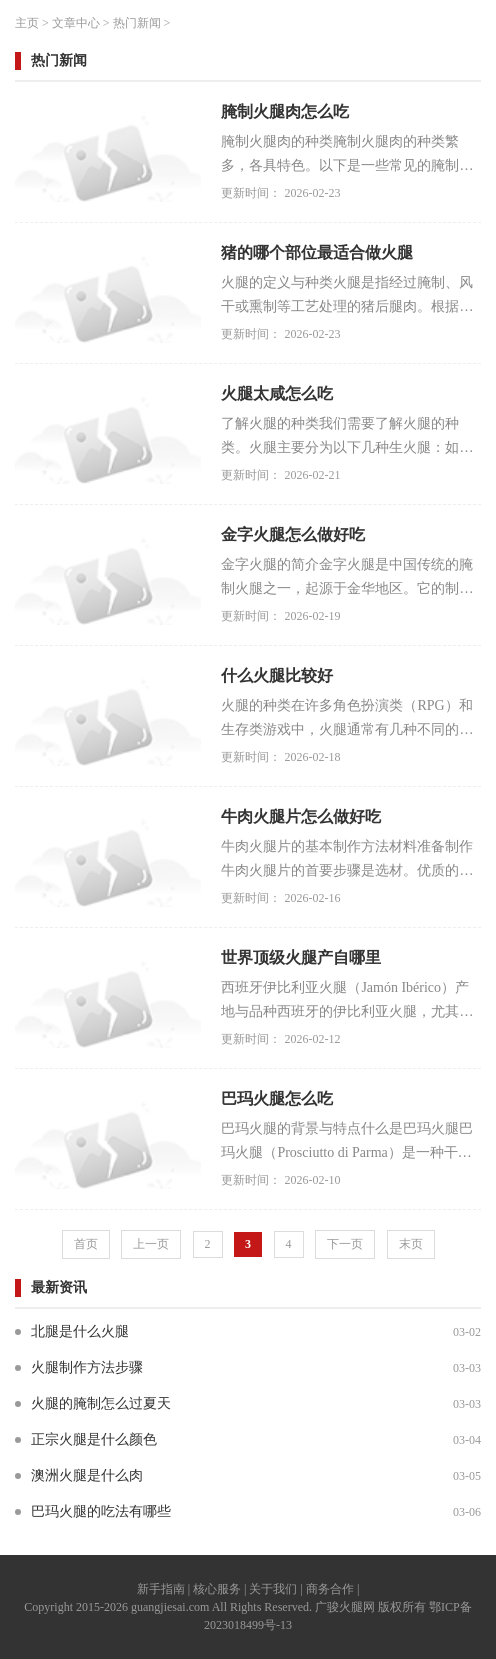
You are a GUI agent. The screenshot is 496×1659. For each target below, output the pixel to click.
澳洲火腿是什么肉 (87, 1475)
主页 (27, 23)
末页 (411, 1244)
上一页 (151, 1244)
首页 (86, 1244)
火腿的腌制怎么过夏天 (101, 1403)
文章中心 (76, 23)
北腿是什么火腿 (80, 1331)
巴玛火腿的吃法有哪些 (101, 1511)
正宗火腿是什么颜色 (94, 1439)
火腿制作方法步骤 (87, 1367)
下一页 (345, 1244)
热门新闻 (137, 23)
